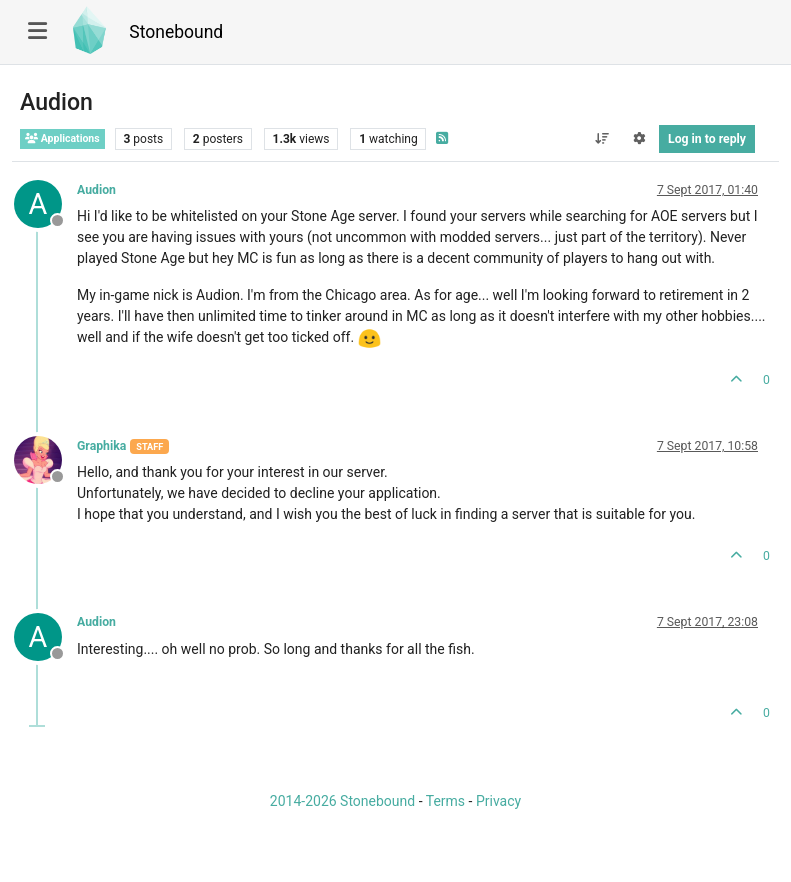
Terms (445, 801)
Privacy (498, 801)
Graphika (101, 446)
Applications (62, 138)
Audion (96, 190)
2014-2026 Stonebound (342, 801)
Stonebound (176, 32)
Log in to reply (707, 139)
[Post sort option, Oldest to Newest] (601, 139)
